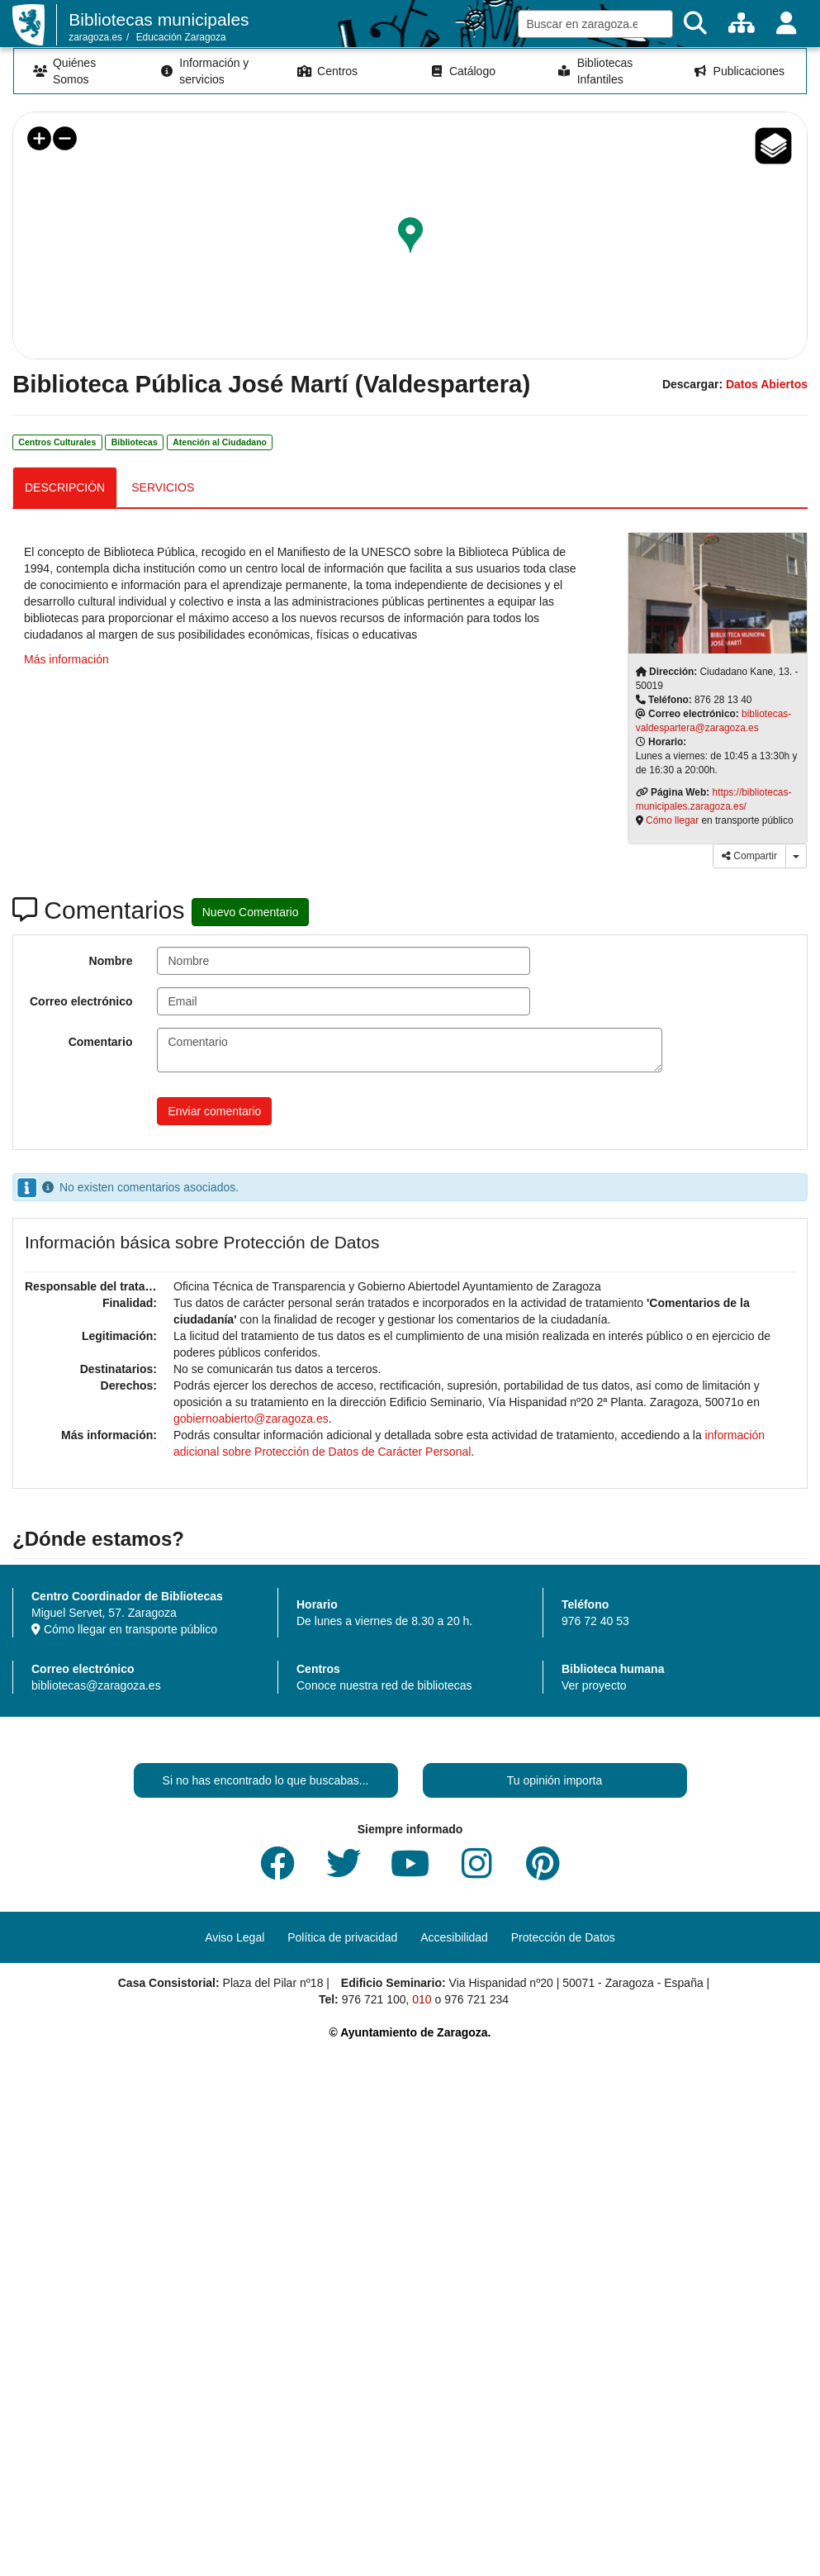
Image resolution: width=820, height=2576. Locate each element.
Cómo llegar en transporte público (124, 1629)
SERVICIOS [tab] (162, 487)
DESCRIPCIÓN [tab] (65, 487)
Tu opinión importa (554, 1780)
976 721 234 (476, 1999)
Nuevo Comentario (250, 912)
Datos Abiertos (767, 384)
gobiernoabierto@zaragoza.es (251, 1418)
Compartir (749, 856)
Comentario (101, 1041)
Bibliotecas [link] (134, 442)
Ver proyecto (594, 1685)
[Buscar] (695, 23)
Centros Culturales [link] (57, 442)
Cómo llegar (672, 820)
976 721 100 (374, 1999)
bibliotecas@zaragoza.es (96, 1685)
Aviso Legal (234, 1937)
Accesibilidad (454, 1937)
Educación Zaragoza (181, 37)
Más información (66, 659)
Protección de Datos (563, 1937)
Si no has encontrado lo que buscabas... (266, 1780)
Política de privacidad (342, 1937)
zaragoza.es (95, 37)
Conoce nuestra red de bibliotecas (384, 1685)
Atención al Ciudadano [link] (220, 442)
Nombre (111, 960)
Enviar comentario (214, 1111)
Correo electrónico (81, 1001)
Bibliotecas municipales (159, 19)
